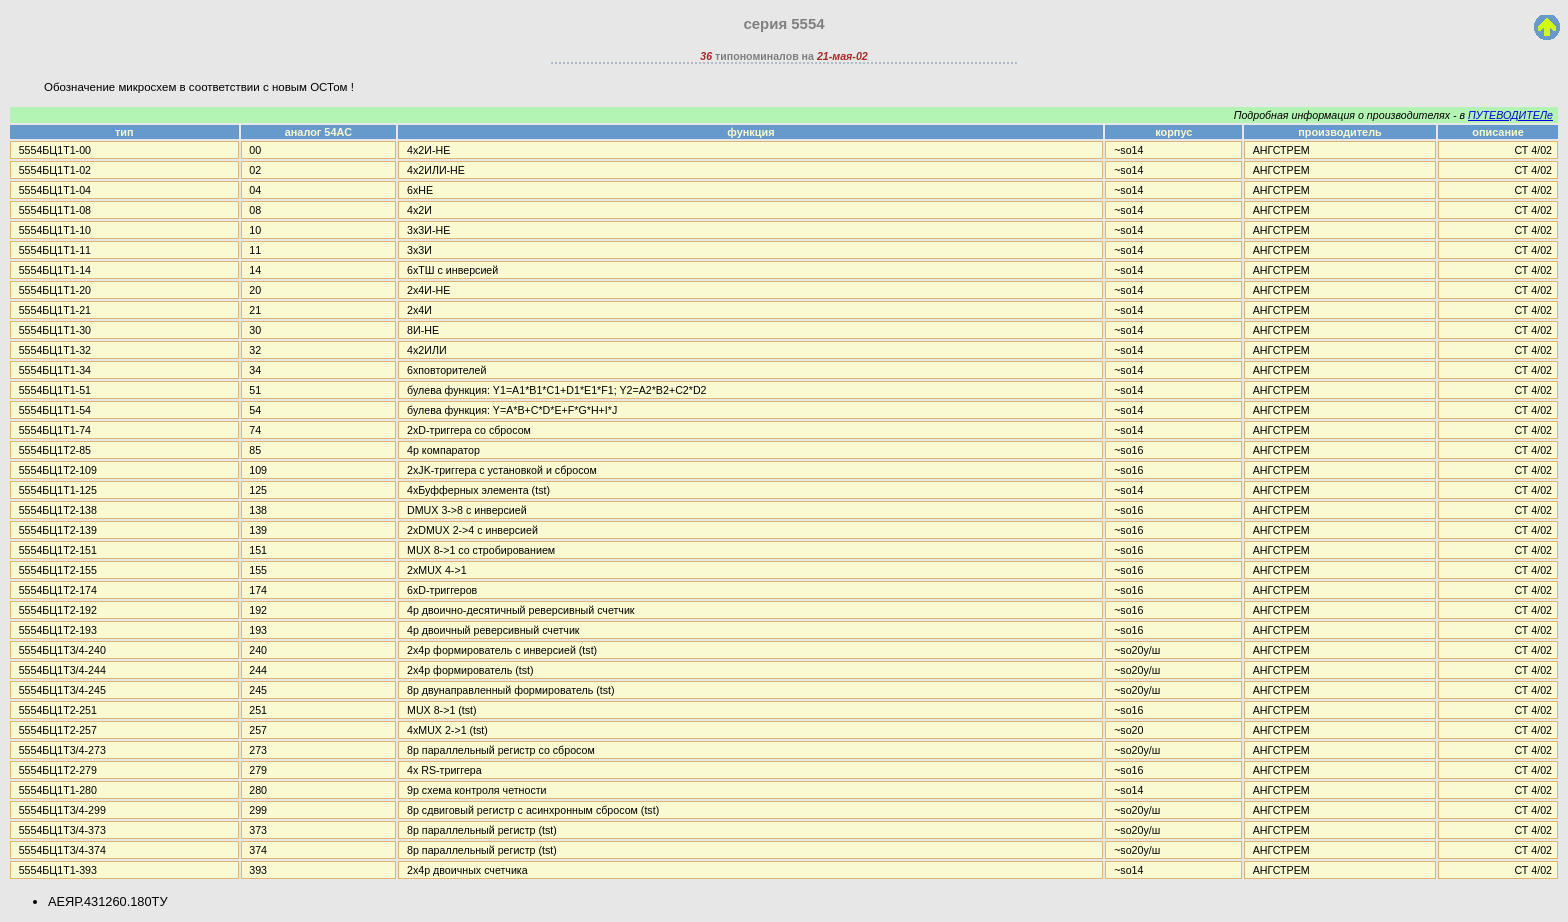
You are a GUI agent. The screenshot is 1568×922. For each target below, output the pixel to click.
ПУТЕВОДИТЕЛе (1510, 115)
